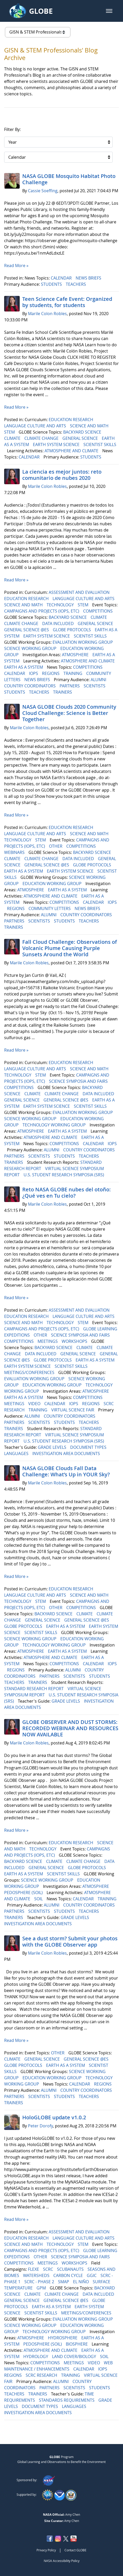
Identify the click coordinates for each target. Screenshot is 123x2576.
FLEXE (34, 2269)
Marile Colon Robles (47, 313)
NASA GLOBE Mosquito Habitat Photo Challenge (68, 179)
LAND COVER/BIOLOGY (74, 2356)
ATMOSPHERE (76, 655)
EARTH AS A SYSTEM (24, 667)
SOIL (39, 1899)
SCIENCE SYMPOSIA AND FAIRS (79, 1081)
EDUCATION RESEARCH (71, 419)
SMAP (64, 2282)
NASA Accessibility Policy (61, 2561)
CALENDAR (62, 278)
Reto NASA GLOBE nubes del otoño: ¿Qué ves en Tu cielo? (66, 1192)
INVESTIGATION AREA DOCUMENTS (66, 1453)
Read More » (16, 265)
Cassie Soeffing (42, 191)
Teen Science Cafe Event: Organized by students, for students (67, 302)
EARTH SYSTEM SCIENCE (57, 444)
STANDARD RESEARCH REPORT (34, 1688)
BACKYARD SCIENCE (82, 432)
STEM (10, 432)
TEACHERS (76, 284)
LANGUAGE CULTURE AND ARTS (35, 426)
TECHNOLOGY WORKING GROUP (55, 1125)
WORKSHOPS (75, 1341)
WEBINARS (15, 852)
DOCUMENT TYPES (88, 1447)
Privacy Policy (46, 2550)
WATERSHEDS (36, 2275)
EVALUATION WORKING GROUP (83, 642)
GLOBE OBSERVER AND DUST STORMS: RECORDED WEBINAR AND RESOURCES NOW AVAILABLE (70, 1728)
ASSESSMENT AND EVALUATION (80, 592)
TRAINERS (63, 692)
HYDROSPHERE (63, 2338)
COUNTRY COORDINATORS (30, 686)
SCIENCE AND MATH (90, 426)
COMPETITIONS (98, 611)
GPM (42, 2288)
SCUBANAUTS (71, 2269)
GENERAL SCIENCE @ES (27, 630)
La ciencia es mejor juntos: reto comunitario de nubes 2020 (62, 474)
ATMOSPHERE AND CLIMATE (72, 451)
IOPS (34, 673)
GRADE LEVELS (52, 1447)
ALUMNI (99, 679)
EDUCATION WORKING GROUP (53, 883)
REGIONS (51, 673)
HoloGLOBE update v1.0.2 (54, 2117)
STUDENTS (52, 284)
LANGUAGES (17, 1453)
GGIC (92, 2275)
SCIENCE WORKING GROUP (30, 648)
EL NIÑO (81, 2282)
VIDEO (34, 1403)
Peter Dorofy (40, 2126)
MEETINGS (48, 1341)
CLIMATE (12, 438)
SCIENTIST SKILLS (99, 444)
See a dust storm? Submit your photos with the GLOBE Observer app (70, 1941)
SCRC (48, 2269)
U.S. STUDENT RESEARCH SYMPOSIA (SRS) (64, 1175)
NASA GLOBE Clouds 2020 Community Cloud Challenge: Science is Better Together (69, 713)
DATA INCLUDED (58, 623)
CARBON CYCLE (68, 2275)
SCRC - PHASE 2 (39, 2282)
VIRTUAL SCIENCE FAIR (73, 1410)
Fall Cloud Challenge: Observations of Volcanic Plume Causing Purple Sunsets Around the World (69, 948)
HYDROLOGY (36, 2356)
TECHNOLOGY (61, 605)
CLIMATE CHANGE (42, 438)
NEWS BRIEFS (89, 278)
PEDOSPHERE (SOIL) (24, 1892)
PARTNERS (70, 686)
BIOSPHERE (77, 2344)
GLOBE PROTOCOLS (72, 630)
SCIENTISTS (95, 686)
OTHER (56, 846)
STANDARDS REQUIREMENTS (67, 2400)
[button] (109, 11)
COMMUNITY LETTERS (50, 908)
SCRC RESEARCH (42, 2375)
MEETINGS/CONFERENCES (29, 1372)
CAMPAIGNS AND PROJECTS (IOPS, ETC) (42, 611)
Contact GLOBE (75, 2550)
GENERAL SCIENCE (80, 438)
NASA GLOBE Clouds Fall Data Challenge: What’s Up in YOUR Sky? (66, 1471)
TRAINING (73, 673)
